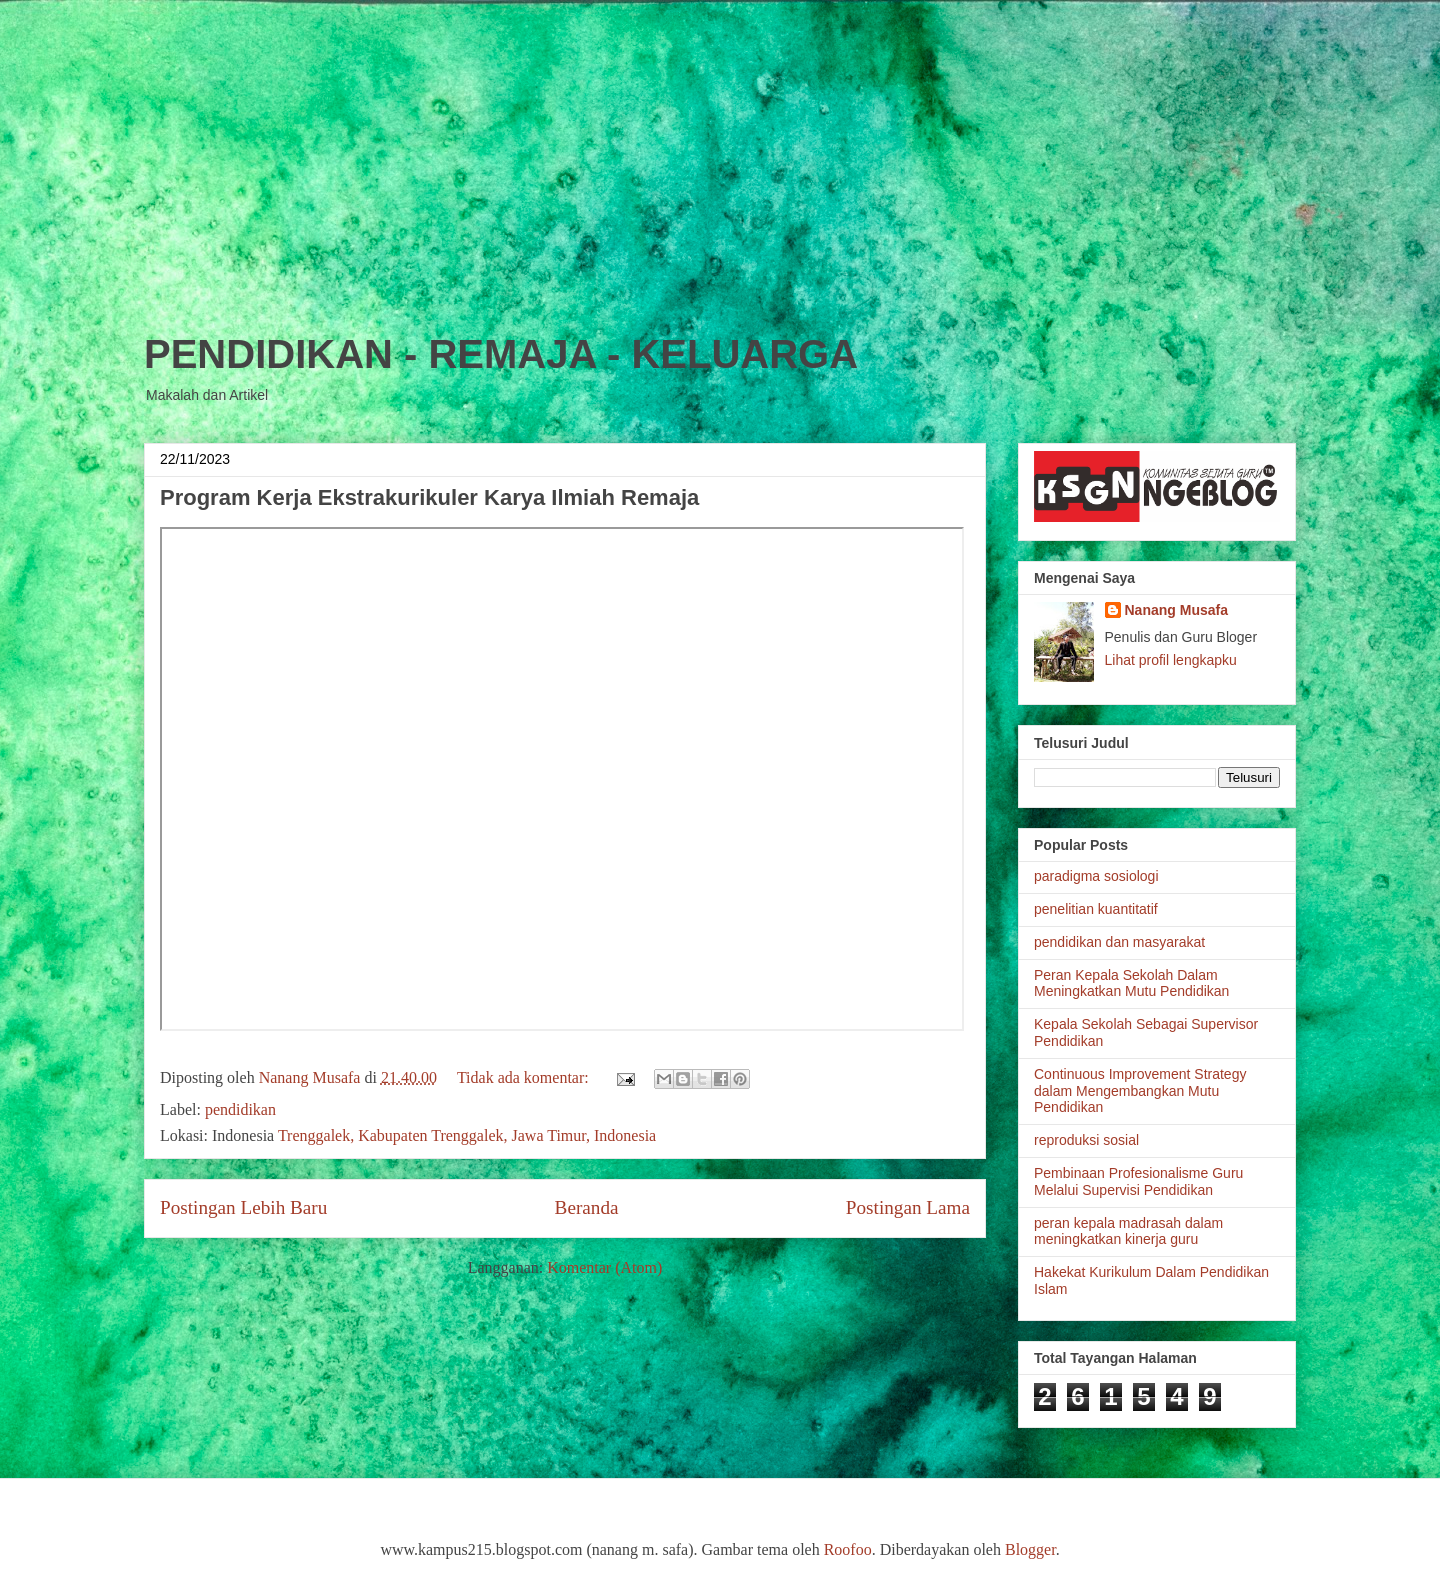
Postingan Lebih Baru (243, 1207)
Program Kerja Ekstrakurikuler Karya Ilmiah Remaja (429, 497)
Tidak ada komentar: (525, 1077)
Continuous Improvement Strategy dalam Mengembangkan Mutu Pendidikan (1140, 1091)
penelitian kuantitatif (1096, 909)
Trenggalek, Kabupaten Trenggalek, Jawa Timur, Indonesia (467, 1135)
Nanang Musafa (1176, 610)
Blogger (1030, 1549)
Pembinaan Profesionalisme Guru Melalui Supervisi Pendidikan (1138, 1181)
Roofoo (848, 1549)
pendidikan (240, 1109)
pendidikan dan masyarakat (1119, 942)
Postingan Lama (908, 1207)
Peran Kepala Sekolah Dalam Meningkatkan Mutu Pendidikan (1131, 983)
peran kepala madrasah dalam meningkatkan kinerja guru (1128, 1231)
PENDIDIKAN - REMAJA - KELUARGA (501, 354)
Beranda (587, 1207)
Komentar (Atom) (604, 1267)
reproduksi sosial (1086, 1140)
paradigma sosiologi (1096, 876)
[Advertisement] (720, 140)
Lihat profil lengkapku (1171, 660)
